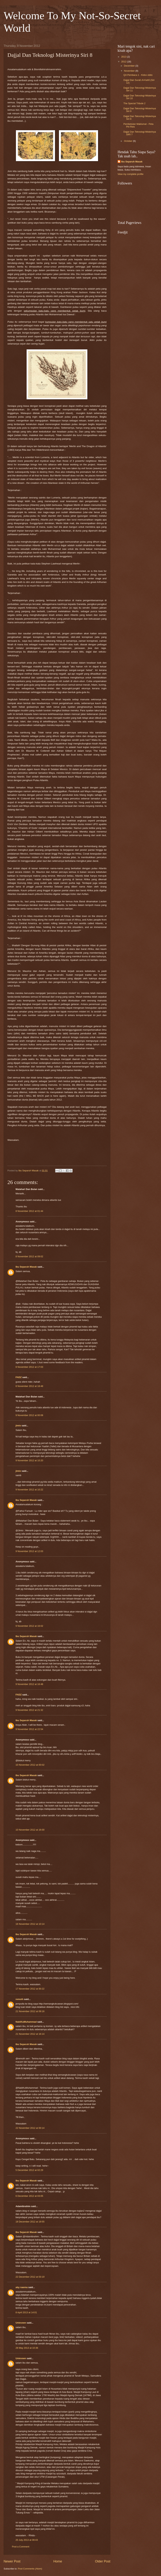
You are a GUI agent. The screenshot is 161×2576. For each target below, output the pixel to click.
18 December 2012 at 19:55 (30, 2221)
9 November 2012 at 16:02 (29, 1626)
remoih (19, 1999)
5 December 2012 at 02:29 (29, 2170)
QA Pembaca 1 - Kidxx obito (137, 75)
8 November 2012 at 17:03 (29, 1367)
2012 (124, 61)
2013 (124, 56)
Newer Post (12, 2561)
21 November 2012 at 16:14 (30, 2034)
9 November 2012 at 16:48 (29, 1684)
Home (57, 2561)
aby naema (22, 2287)
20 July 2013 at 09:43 (27, 2540)
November (129, 70)
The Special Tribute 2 (134, 103)
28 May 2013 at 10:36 (27, 2348)
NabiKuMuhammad (26, 2021)
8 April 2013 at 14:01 (26, 2312)
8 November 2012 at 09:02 (29, 1256)
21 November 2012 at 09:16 (30, 2011)
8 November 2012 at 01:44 (29, 1211)
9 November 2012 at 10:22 (29, 1489)
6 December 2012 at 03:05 (29, 2196)
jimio (18, 1425)
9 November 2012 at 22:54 (29, 1729)
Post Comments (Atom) (30, 2568)
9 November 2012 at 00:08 (29, 1415)
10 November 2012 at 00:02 (30, 1764)
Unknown (21, 2322)
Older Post (102, 2561)
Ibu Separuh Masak (26, 1266)
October (128, 141)
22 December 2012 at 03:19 (30, 2276)
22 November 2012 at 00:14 (30, 2128)
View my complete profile (130, 174)
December (129, 65)
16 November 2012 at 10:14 (30, 1924)
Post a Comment (20, 2546)
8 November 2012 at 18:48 (29, 1386)
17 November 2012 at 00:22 (30, 1988)
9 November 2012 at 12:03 (29, 1551)
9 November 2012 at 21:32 (29, 1710)
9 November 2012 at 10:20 (29, 1460)
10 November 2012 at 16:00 (30, 1829)
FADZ (19, 1377)
